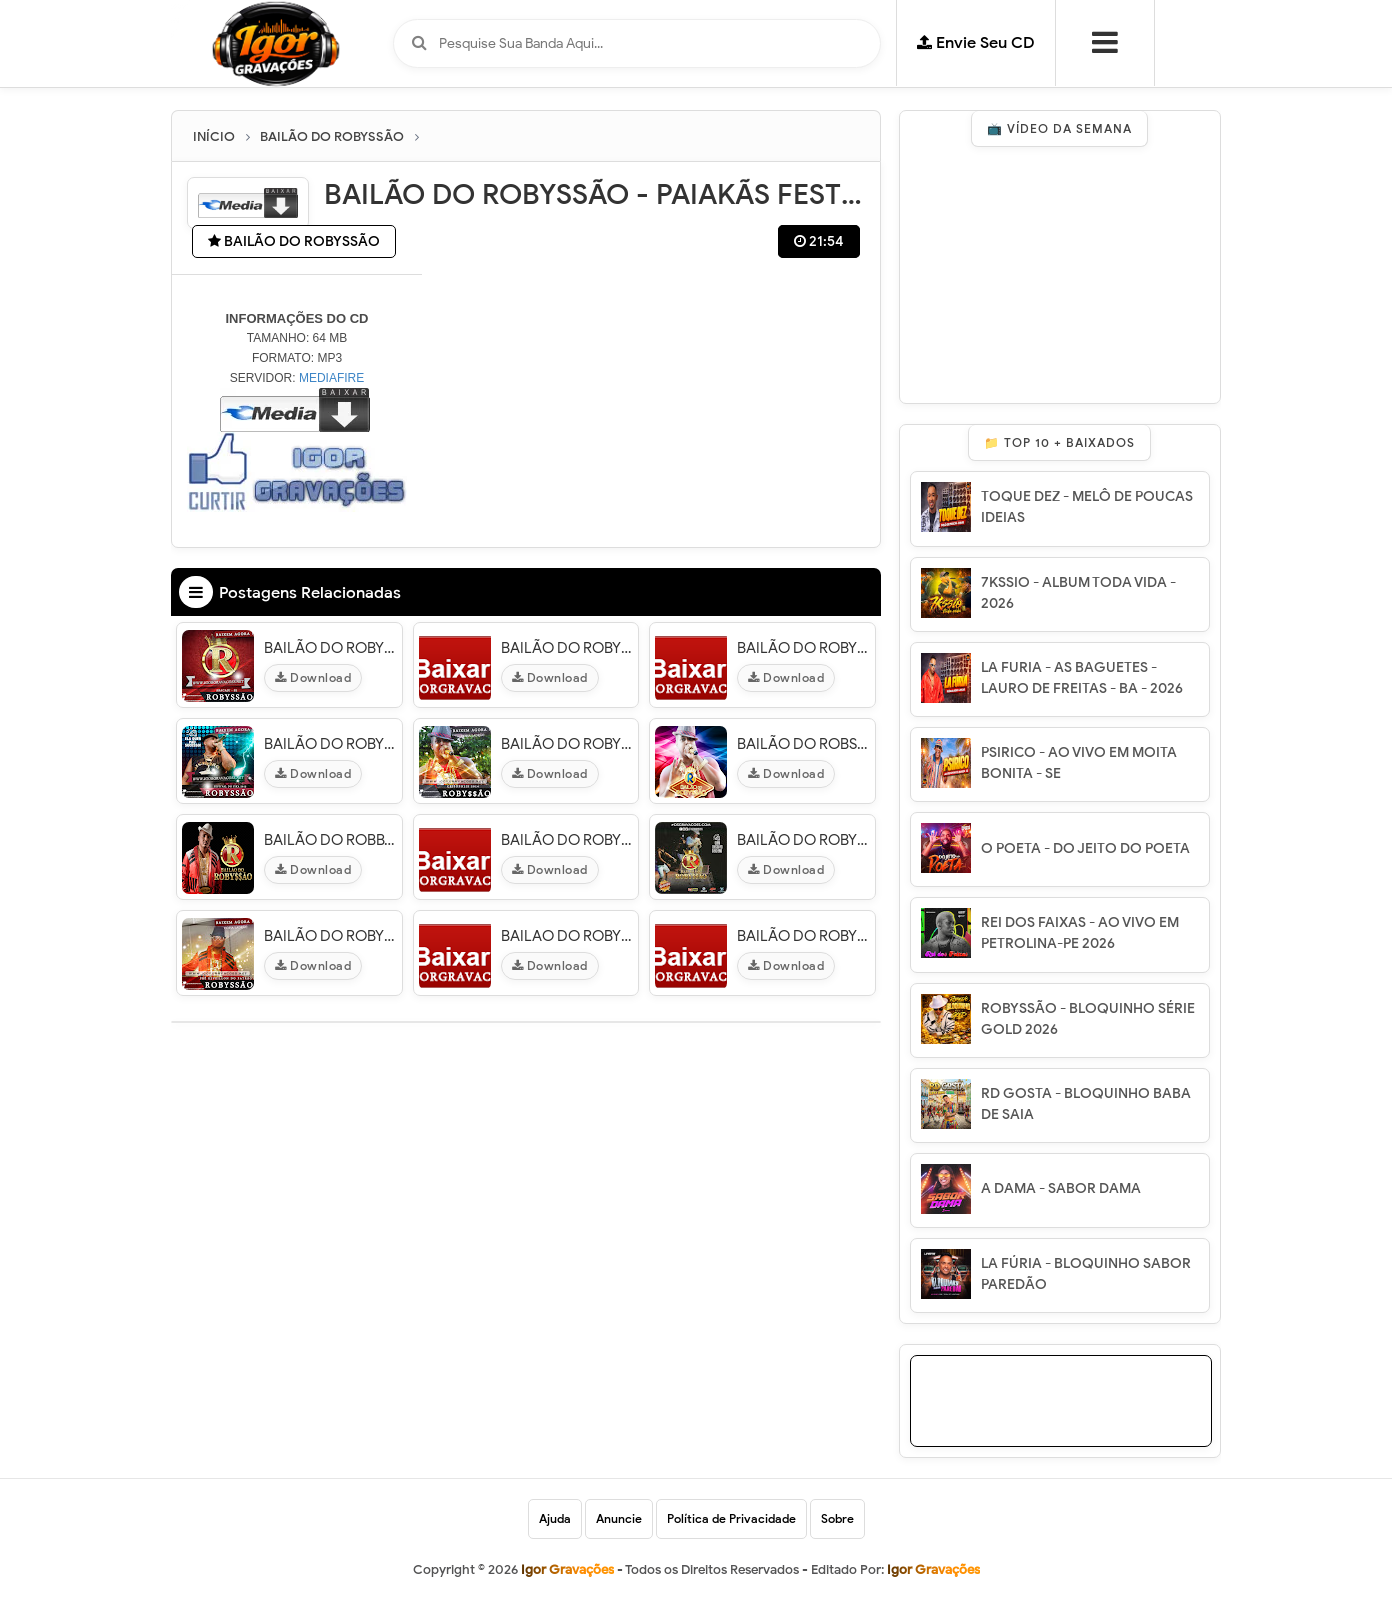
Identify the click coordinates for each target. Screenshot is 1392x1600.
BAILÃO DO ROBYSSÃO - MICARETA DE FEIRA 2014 (567, 840)
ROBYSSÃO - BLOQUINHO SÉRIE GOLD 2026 (1088, 1019)
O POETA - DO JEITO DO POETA (1085, 848)
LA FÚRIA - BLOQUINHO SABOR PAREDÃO (1086, 1274)
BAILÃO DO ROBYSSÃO (294, 241)
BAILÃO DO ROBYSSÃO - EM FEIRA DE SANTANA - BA (803, 936)
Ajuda (555, 1518)
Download (313, 677)
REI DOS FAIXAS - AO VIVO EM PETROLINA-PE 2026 (1080, 933)
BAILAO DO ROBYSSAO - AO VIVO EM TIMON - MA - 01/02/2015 (567, 936)
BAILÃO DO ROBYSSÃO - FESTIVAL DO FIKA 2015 (330, 744)
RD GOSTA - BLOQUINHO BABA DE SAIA (1086, 1104)
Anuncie (619, 1518)
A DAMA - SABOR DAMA (1061, 1188)
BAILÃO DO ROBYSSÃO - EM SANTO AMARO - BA (803, 648)
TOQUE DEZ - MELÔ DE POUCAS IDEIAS (1087, 507)
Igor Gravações (933, 1569)
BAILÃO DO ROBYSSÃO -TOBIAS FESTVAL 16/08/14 (567, 648)
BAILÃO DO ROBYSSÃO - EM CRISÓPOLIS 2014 (567, 744)
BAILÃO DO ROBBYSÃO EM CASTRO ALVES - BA (330, 840)
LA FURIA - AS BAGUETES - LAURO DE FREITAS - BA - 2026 (1082, 678)
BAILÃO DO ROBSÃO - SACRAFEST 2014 (803, 744)
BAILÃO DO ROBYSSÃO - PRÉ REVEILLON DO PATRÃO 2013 (330, 936)
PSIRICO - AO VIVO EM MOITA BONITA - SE (1079, 763)
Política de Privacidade (731, 1518)
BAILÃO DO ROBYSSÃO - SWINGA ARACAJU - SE (803, 840)
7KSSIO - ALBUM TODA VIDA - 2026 (1078, 593)
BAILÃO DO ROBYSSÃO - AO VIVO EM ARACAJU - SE (330, 648)
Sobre (837, 1518)
